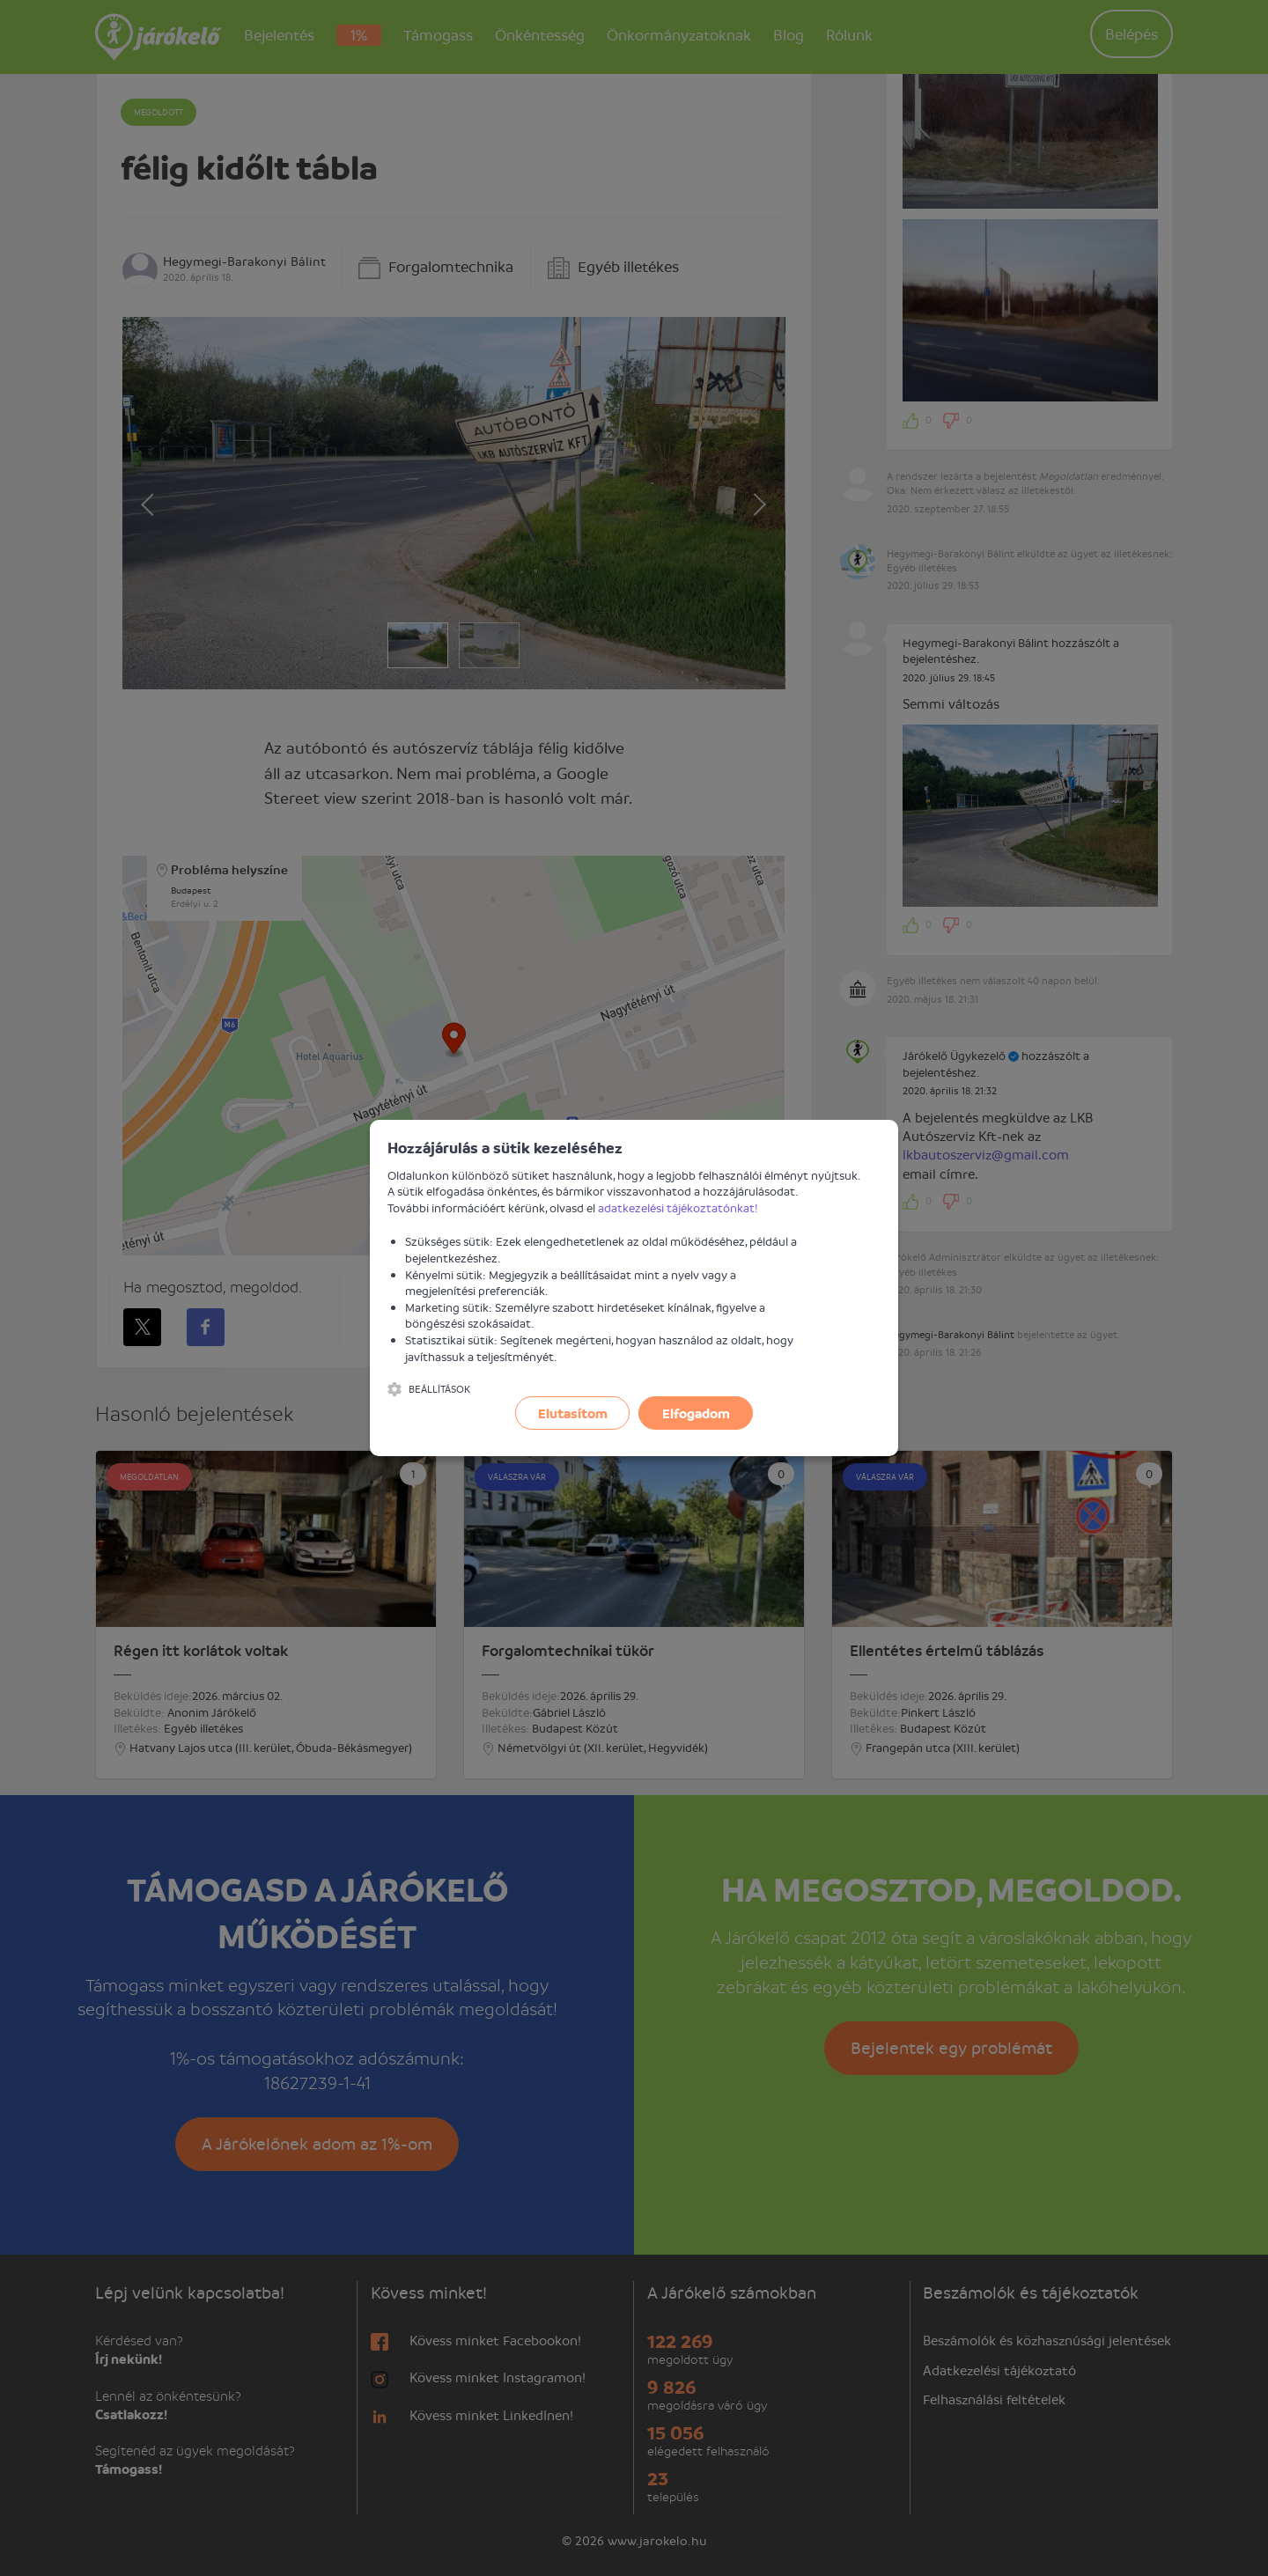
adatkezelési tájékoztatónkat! (678, 1207)
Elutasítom (573, 1413)
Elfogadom (696, 1413)
